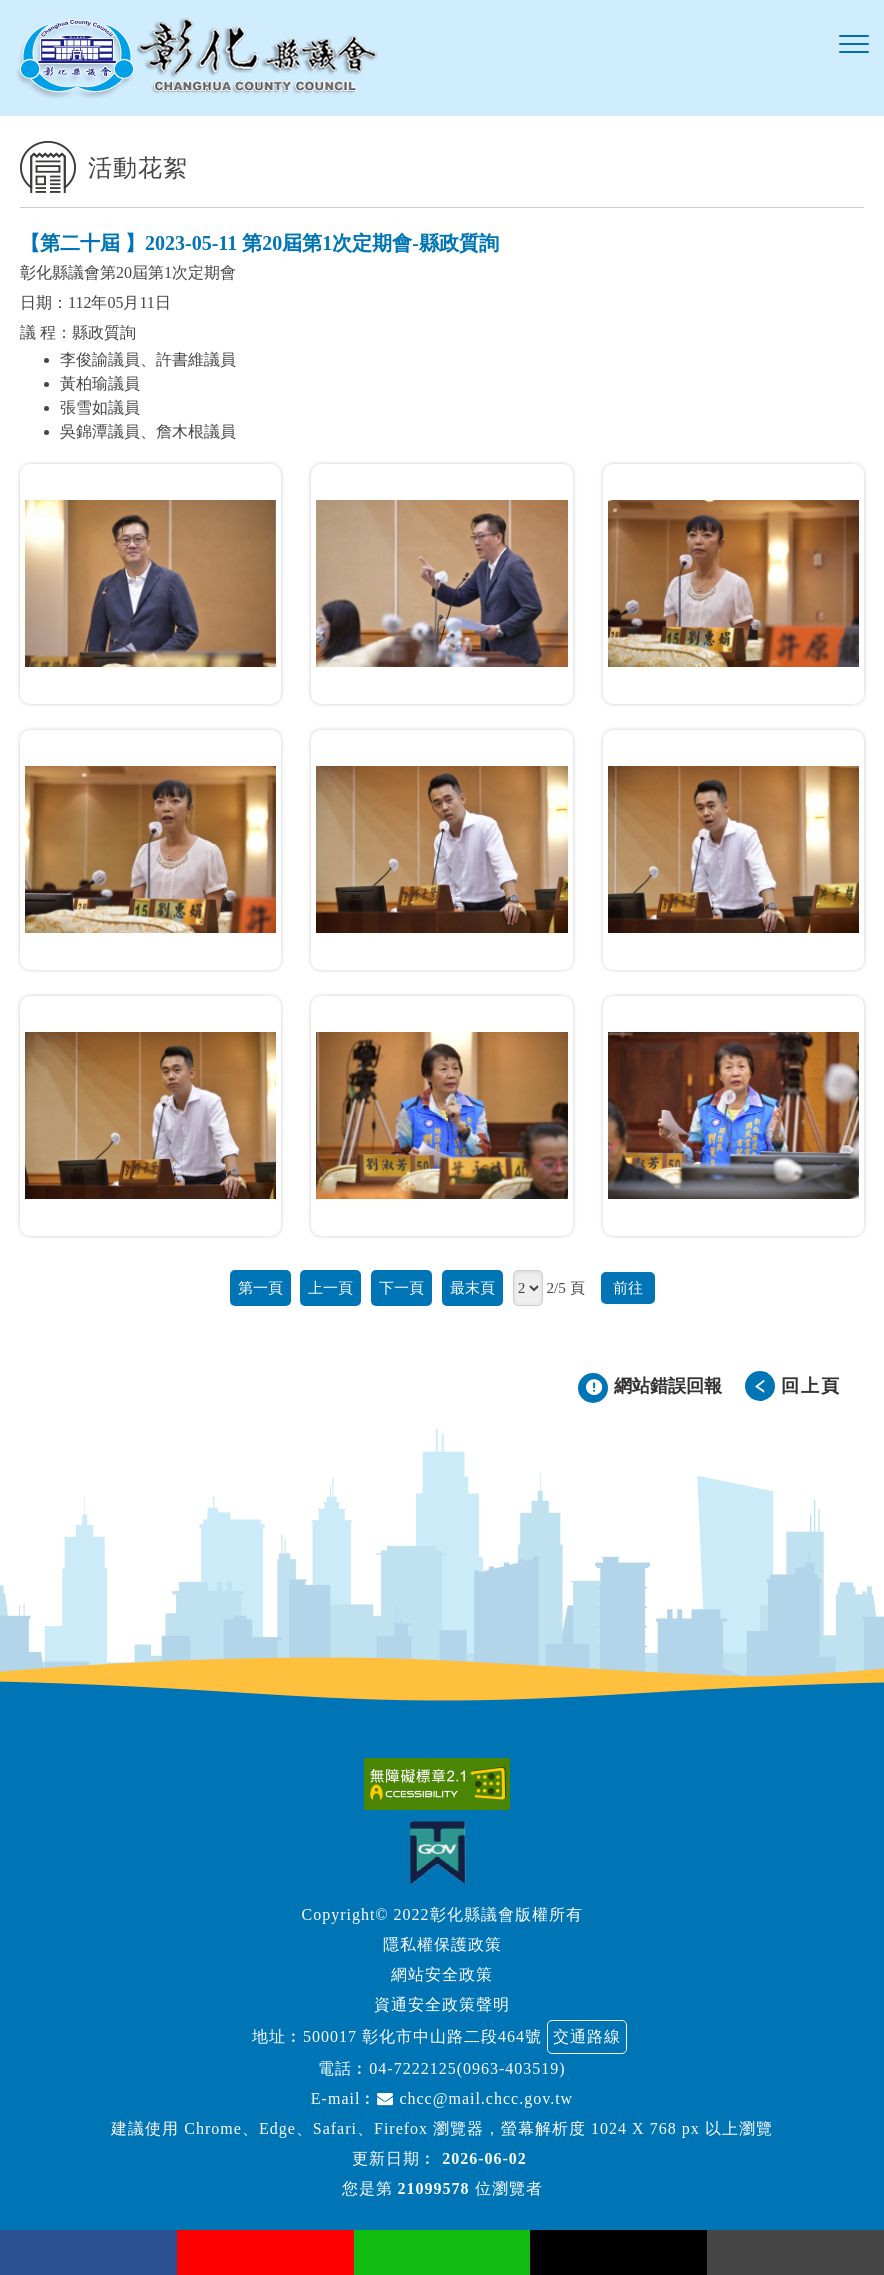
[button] (854, 45)
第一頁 (260, 1287)
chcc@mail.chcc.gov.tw (475, 2098)
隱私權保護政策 (442, 1944)
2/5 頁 (565, 1287)
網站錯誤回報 (668, 1386)
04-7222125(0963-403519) (467, 2068)
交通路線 (587, 2036)
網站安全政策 (442, 1974)
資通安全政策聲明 (442, 2004)
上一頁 (330, 1287)
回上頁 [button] (811, 1386)
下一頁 (401, 1287)
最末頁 (472, 1287)
